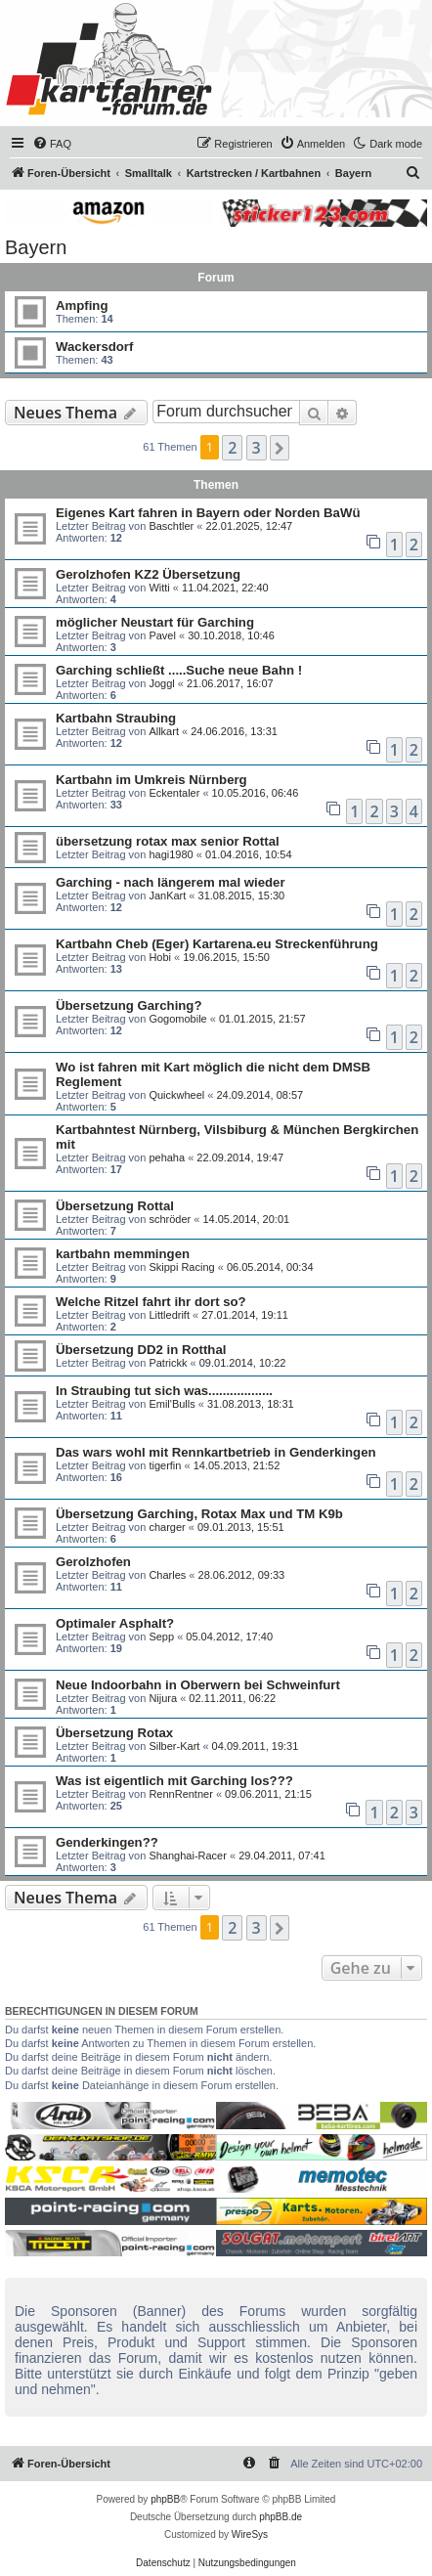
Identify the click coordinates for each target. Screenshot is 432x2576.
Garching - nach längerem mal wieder (170, 882)
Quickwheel (176, 1095)
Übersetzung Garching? (128, 1005)
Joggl (161, 683)
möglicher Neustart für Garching (155, 622)
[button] (279, 447)
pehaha (167, 1157)
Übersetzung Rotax (114, 1732)
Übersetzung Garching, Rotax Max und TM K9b (199, 1513)
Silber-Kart (174, 1746)
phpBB (165, 2499)
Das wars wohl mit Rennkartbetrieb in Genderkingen (216, 1452)
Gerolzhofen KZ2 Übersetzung (148, 574)
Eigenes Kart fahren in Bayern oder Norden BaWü (208, 512)
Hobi (160, 957)
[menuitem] (51, 143)
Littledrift (169, 1315)
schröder (170, 1219)
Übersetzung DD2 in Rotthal (141, 1349)
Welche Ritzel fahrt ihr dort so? (151, 1301)
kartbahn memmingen (123, 1253)
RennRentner (180, 1794)
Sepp (161, 1636)
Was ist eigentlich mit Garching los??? (174, 1780)
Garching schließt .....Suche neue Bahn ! (179, 670)
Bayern (35, 247)
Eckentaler (174, 793)
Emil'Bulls (171, 1404)
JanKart (167, 895)
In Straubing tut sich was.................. (164, 1390)
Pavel (162, 635)
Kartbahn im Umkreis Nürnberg (151, 779)
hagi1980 (171, 854)
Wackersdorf (94, 346)
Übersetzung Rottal (115, 1206)
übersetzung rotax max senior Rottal (168, 841)
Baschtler (171, 526)
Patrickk (168, 1363)
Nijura (163, 1698)
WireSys (250, 2534)
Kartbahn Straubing (116, 718)
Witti (159, 587)
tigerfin (165, 1465)
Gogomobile (177, 1019)
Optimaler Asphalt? (115, 1623)
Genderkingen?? (107, 1842)
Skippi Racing (181, 1267)
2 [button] (232, 447)
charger (167, 1527)
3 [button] (256, 447)
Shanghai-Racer (188, 1855)
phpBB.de (280, 2516)
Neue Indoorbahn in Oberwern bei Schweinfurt (198, 1685)
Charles (167, 1575)
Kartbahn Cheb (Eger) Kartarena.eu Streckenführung (217, 944)
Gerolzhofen (93, 1561)
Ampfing (82, 305)
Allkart (164, 731)
